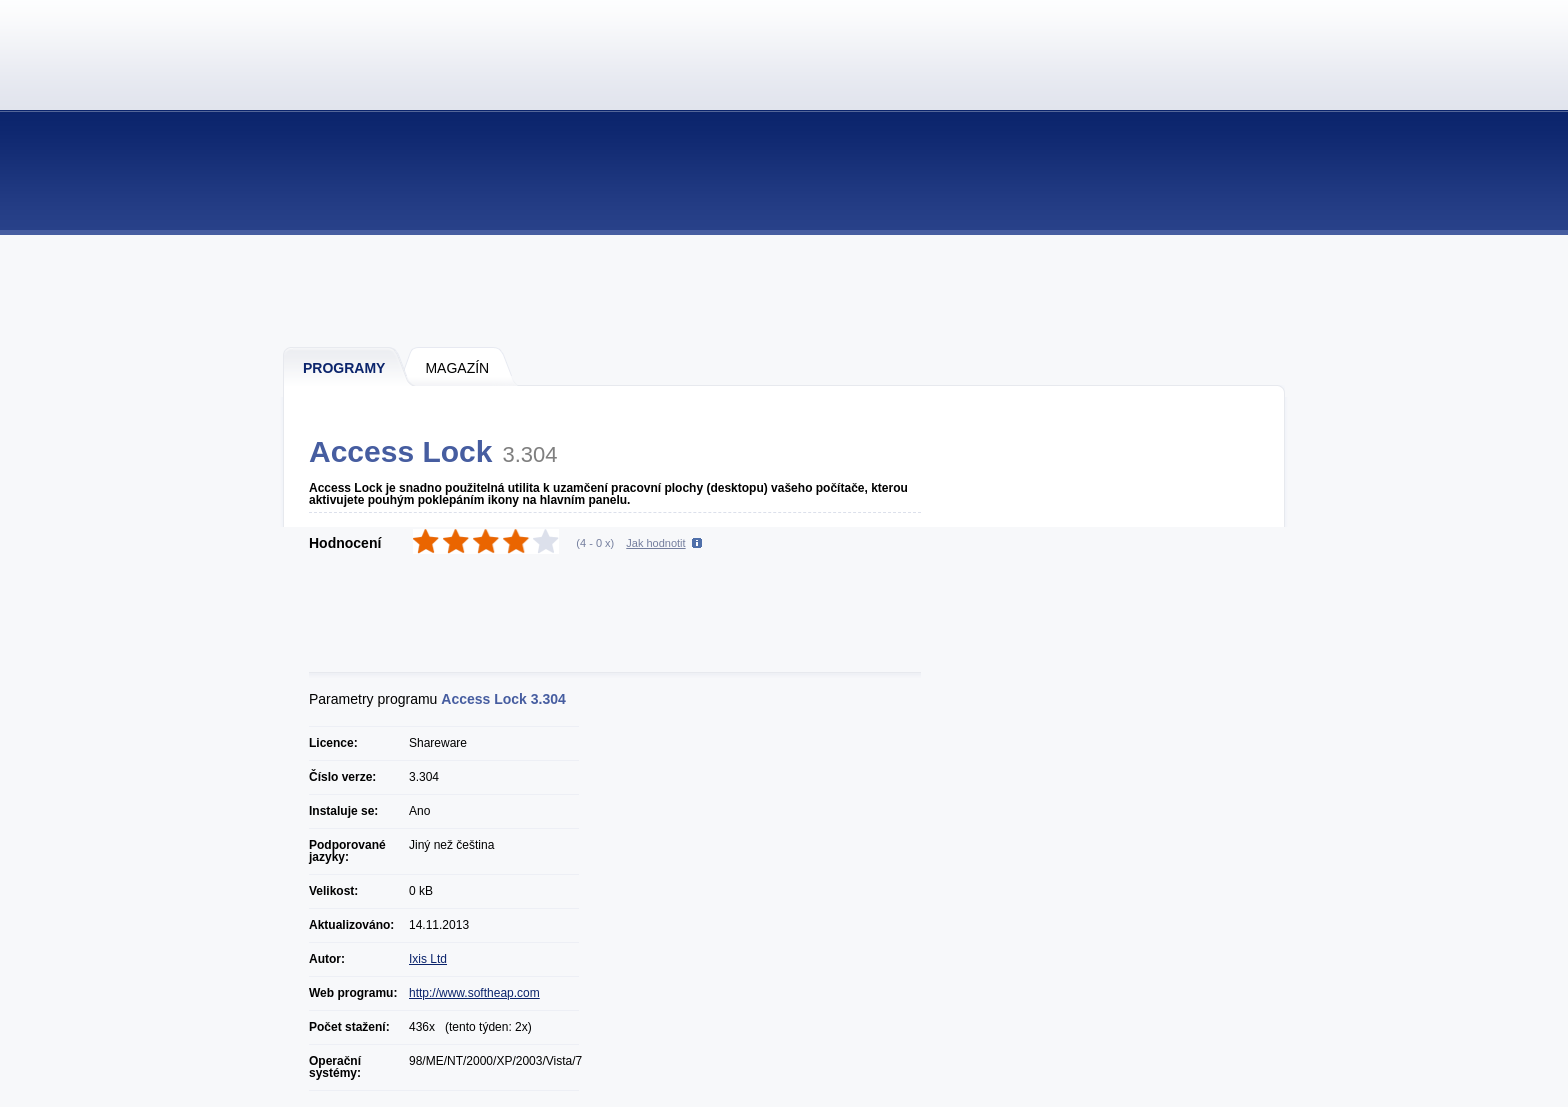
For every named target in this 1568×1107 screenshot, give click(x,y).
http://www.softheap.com (474, 993)
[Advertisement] (785, 290)
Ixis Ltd (428, 959)
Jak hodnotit (655, 543)
